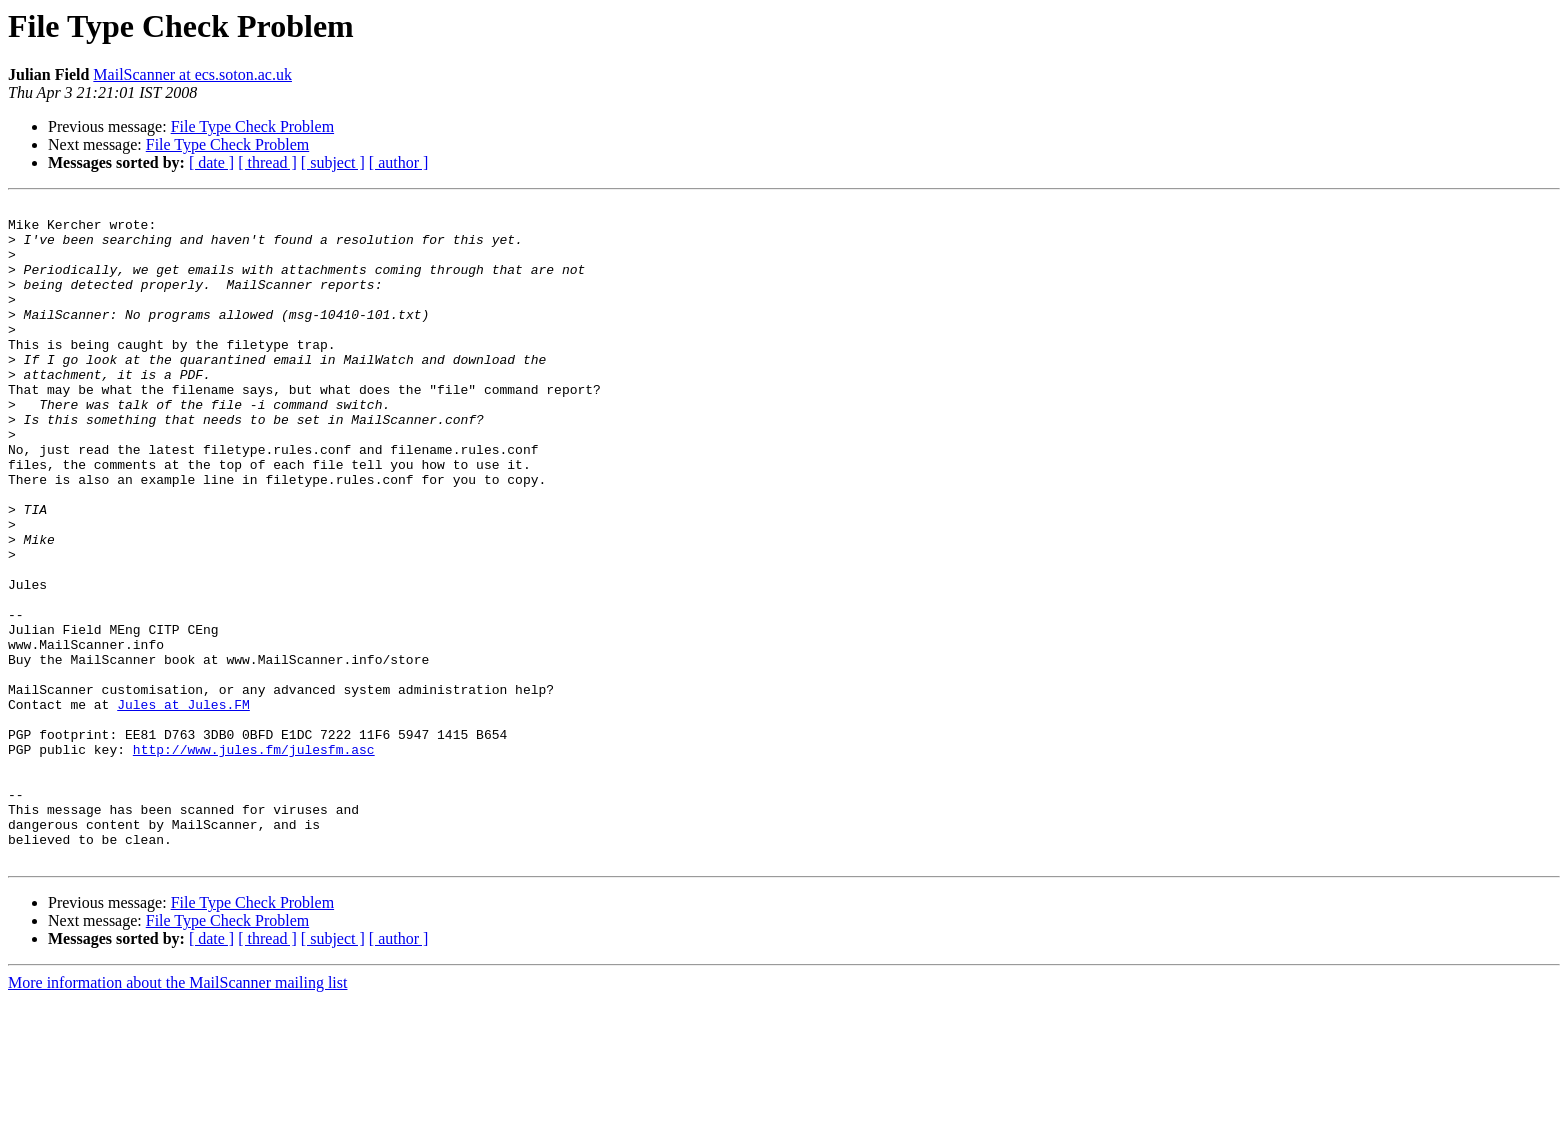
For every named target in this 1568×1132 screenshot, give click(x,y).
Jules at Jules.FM (183, 806)
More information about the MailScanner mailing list (177, 1114)
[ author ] (399, 162)
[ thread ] (267, 162)
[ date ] (211, 162)
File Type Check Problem (252, 126)
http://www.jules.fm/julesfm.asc (254, 860)
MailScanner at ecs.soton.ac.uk (192, 74)
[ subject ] (333, 162)
